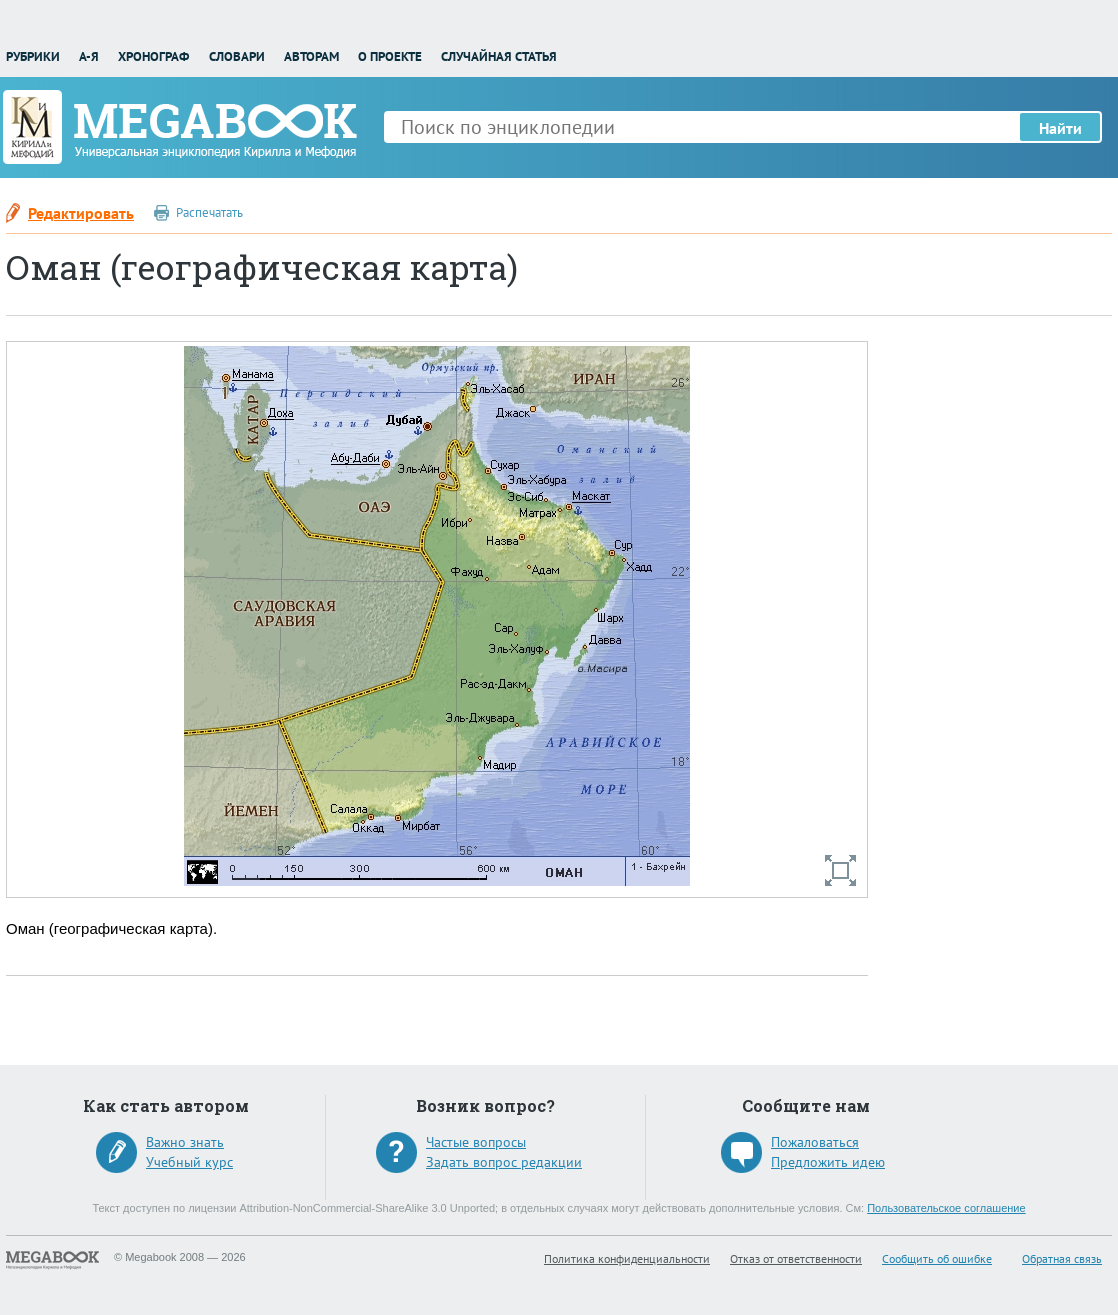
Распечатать (209, 212)
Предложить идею (828, 1162)
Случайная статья (499, 56)
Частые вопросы (476, 1142)
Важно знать (185, 1142)
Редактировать (81, 213)
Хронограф (153, 56)
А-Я (89, 56)
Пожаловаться (815, 1142)
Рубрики (33, 56)
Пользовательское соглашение (946, 1208)
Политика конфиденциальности (627, 1258)
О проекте (390, 56)
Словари (237, 56)
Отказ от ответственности (796, 1258)
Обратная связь (1062, 1258)
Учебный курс (189, 1162)
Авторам (311, 56)
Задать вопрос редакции (504, 1162)
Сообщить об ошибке (937, 1258)
